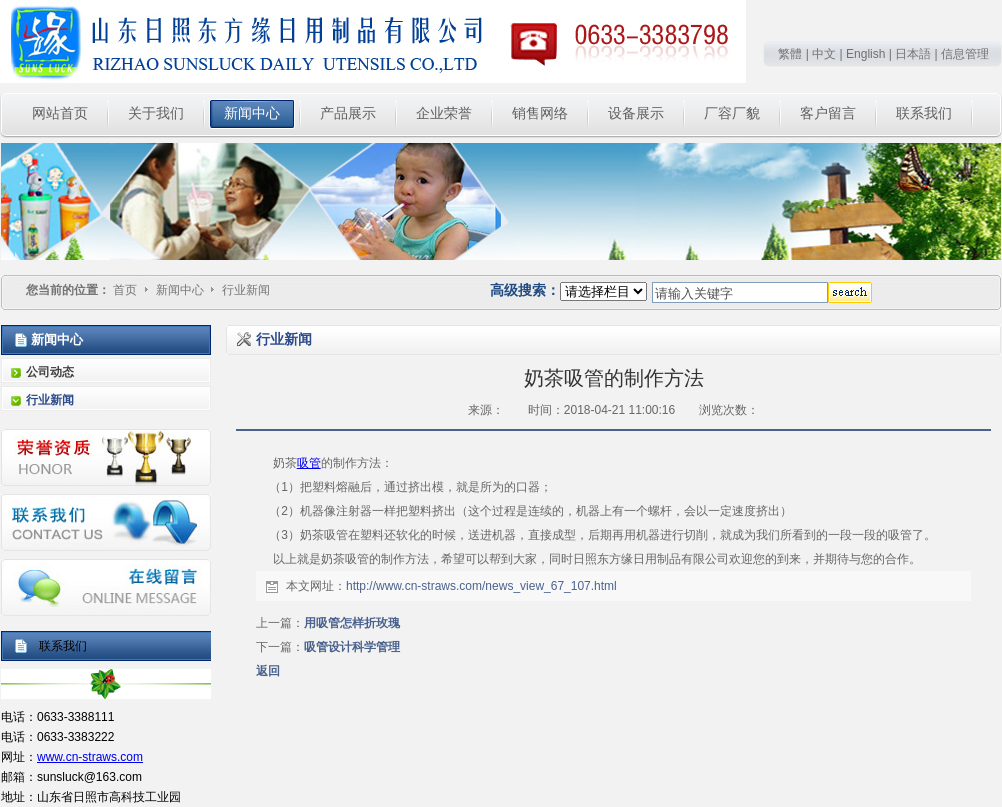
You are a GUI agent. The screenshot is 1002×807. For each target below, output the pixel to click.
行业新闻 (246, 290)
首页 (125, 290)
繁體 (790, 54)
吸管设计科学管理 (352, 647)
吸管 (309, 463)
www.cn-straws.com (90, 757)
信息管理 (965, 54)
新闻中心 (181, 290)
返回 (268, 671)
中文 (824, 54)
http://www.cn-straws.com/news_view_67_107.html (481, 586)
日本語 (913, 54)
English (865, 54)
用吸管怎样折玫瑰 (352, 623)
